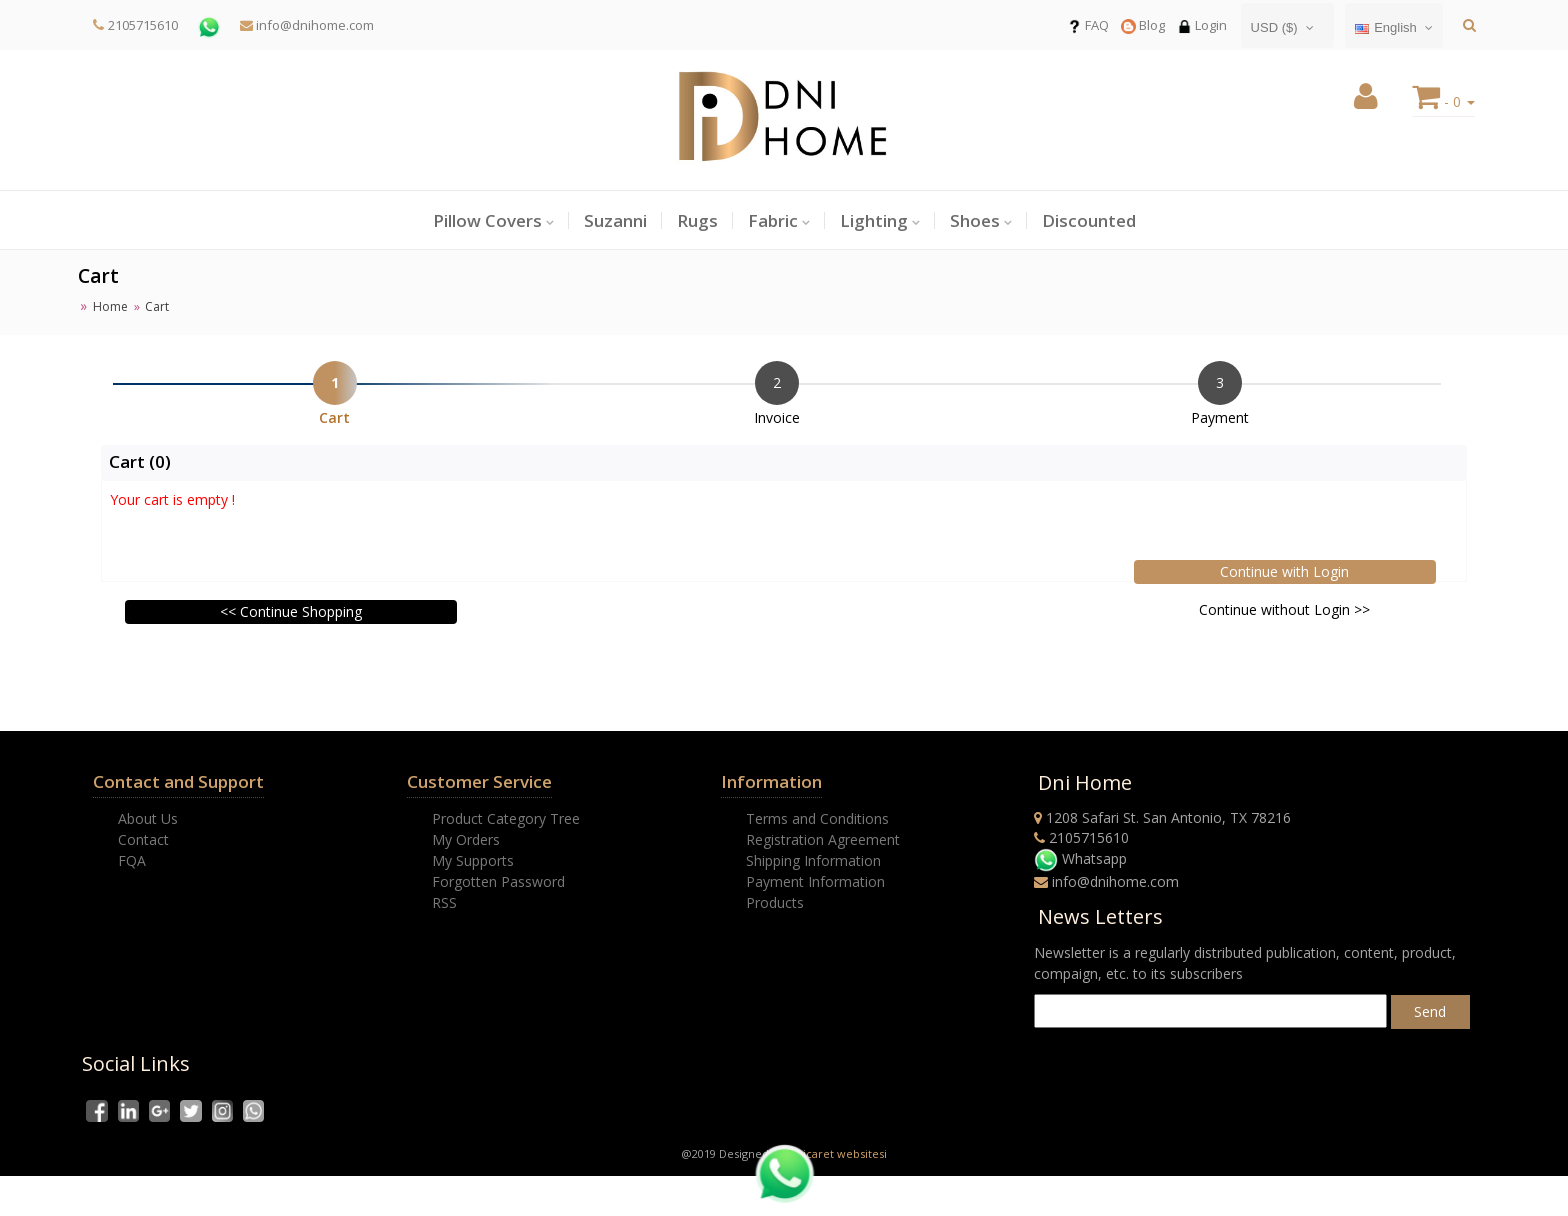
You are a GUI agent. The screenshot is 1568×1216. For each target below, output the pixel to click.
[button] (1366, 101)
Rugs (697, 220)
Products (775, 902)
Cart (334, 417)
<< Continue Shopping (291, 611)
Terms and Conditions (817, 818)
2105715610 (143, 25)
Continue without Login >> (1284, 609)
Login (1202, 25)
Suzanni (615, 220)
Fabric (773, 220)
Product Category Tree (506, 818)
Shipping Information (813, 860)
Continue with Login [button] (1284, 571)
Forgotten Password (498, 881)
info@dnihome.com (307, 25)
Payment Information (815, 881)
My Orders (466, 839)
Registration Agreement (823, 839)
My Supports (473, 860)
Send (1430, 1011)
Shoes (975, 220)
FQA (132, 860)
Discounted (1089, 220)
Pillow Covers (487, 220)
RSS (444, 902)
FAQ (1088, 25)
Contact (143, 839)
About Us (148, 818)
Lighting (874, 220)
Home (110, 306)
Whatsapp (1080, 858)
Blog (1143, 25)
